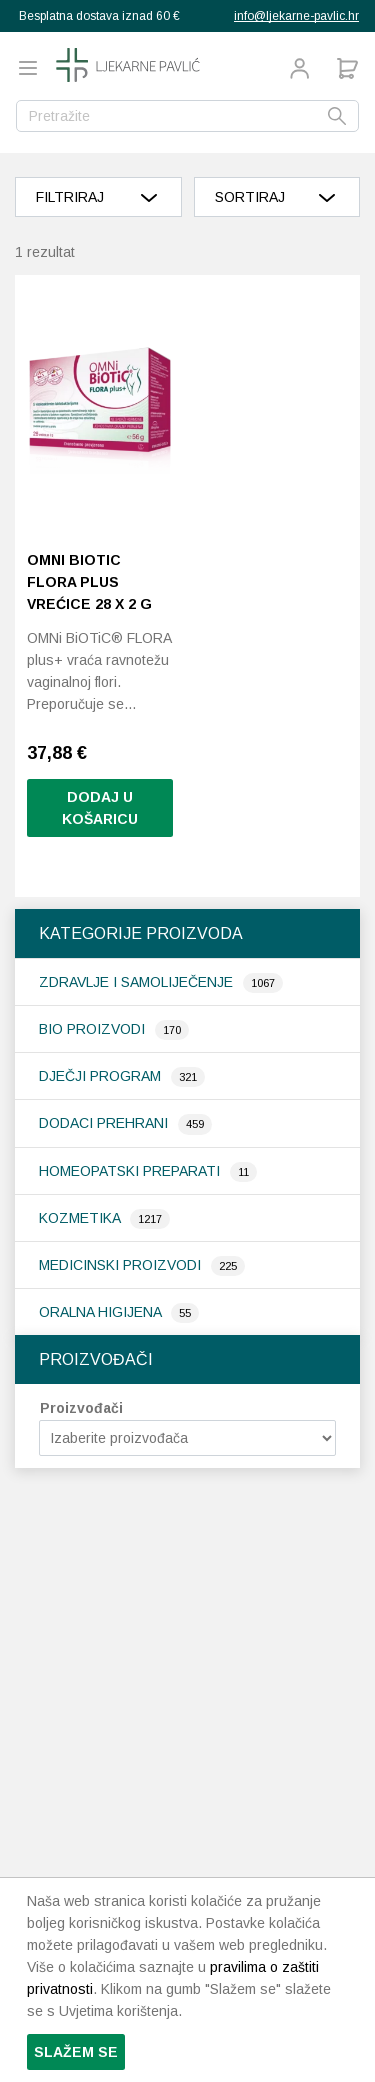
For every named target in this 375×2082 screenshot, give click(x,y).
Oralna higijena (102, 1312)
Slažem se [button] (76, 2052)
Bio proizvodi (94, 1029)
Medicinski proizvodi (122, 1265)
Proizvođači (81, 1408)
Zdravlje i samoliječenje (138, 982)
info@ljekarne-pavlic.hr (296, 16)
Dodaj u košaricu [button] (100, 808)
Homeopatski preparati (131, 1171)
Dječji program (102, 1076)
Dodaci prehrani (105, 1123)
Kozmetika (81, 1218)
